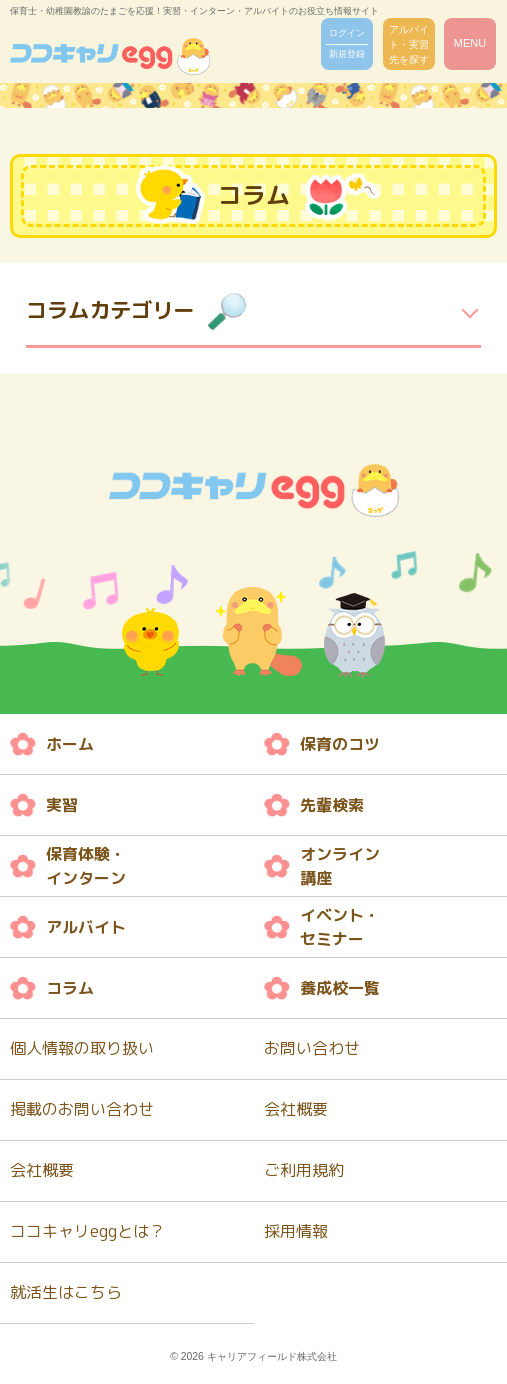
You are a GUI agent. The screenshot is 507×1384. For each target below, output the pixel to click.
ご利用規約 (304, 1170)
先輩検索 (332, 805)
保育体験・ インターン (86, 866)
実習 (62, 805)
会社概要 (296, 1109)
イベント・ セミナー (340, 927)
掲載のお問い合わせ (82, 1109)
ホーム (70, 744)
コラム (70, 988)
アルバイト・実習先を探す (409, 44)
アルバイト (86, 927)
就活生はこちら (66, 1292)
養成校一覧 (340, 988)
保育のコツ (340, 744)
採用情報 (296, 1231)
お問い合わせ (312, 1048)
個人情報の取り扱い (82, 1048)
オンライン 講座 (340, 866)
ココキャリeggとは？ (87, 1231)
